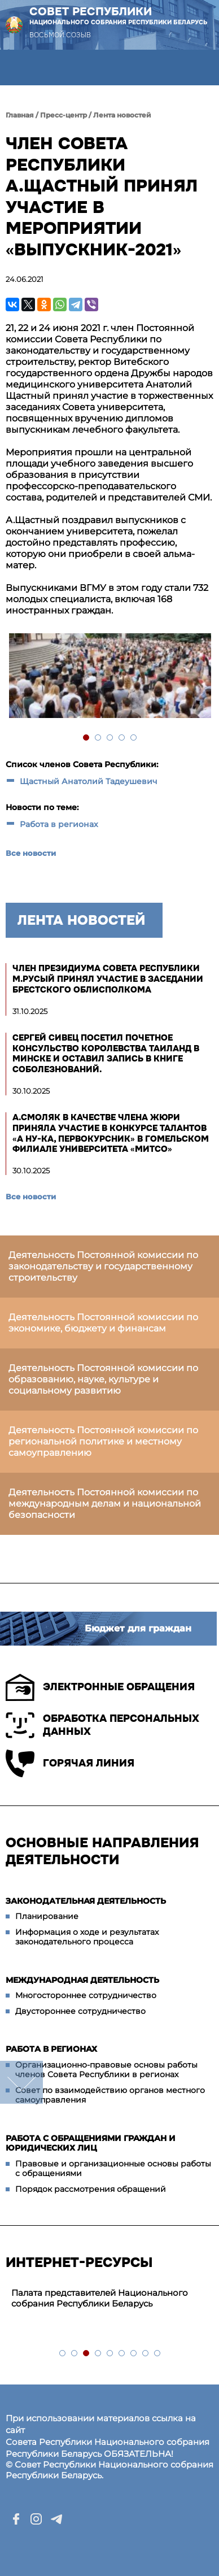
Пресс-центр (63, 115)
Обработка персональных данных (102, 1725)
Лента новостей (122, 115)
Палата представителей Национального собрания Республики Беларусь (99, 2298)
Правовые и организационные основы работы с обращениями (113, 2169)
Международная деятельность (82, 1980)
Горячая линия (70, 1763)
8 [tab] (146, 2354)
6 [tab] (122, 2354)
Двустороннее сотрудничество (80, 2011)
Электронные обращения (100, 1687)
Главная (20, 115)
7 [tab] (134, 2354)
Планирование (46, 1916)
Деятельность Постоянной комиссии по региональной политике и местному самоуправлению (103, 1441)
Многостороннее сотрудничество (85, 1995)
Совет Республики (118, 16)
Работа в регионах (59, 824)
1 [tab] (87, 738)
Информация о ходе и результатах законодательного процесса (87, 1937)
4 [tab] (122, 738)
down (21, 2082)
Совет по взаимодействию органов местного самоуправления (110, 2095)
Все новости (31, 853)
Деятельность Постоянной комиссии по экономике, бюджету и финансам (103, 1323)
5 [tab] (134, 738)
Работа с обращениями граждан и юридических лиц (91, 2143)
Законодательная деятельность (86, 1901)
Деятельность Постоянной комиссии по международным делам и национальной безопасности (104, 1503)
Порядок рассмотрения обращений (90, 2189)
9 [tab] (158, 2354)
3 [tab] (110, 738)
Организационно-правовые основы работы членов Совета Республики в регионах (106, 2070)
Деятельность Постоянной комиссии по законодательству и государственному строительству (103, 1266)
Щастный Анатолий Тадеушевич (88, 781)
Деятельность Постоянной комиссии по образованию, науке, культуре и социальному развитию (103, 1379)
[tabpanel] (109, 677)
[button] (18, 67)
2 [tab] (98, 738)
